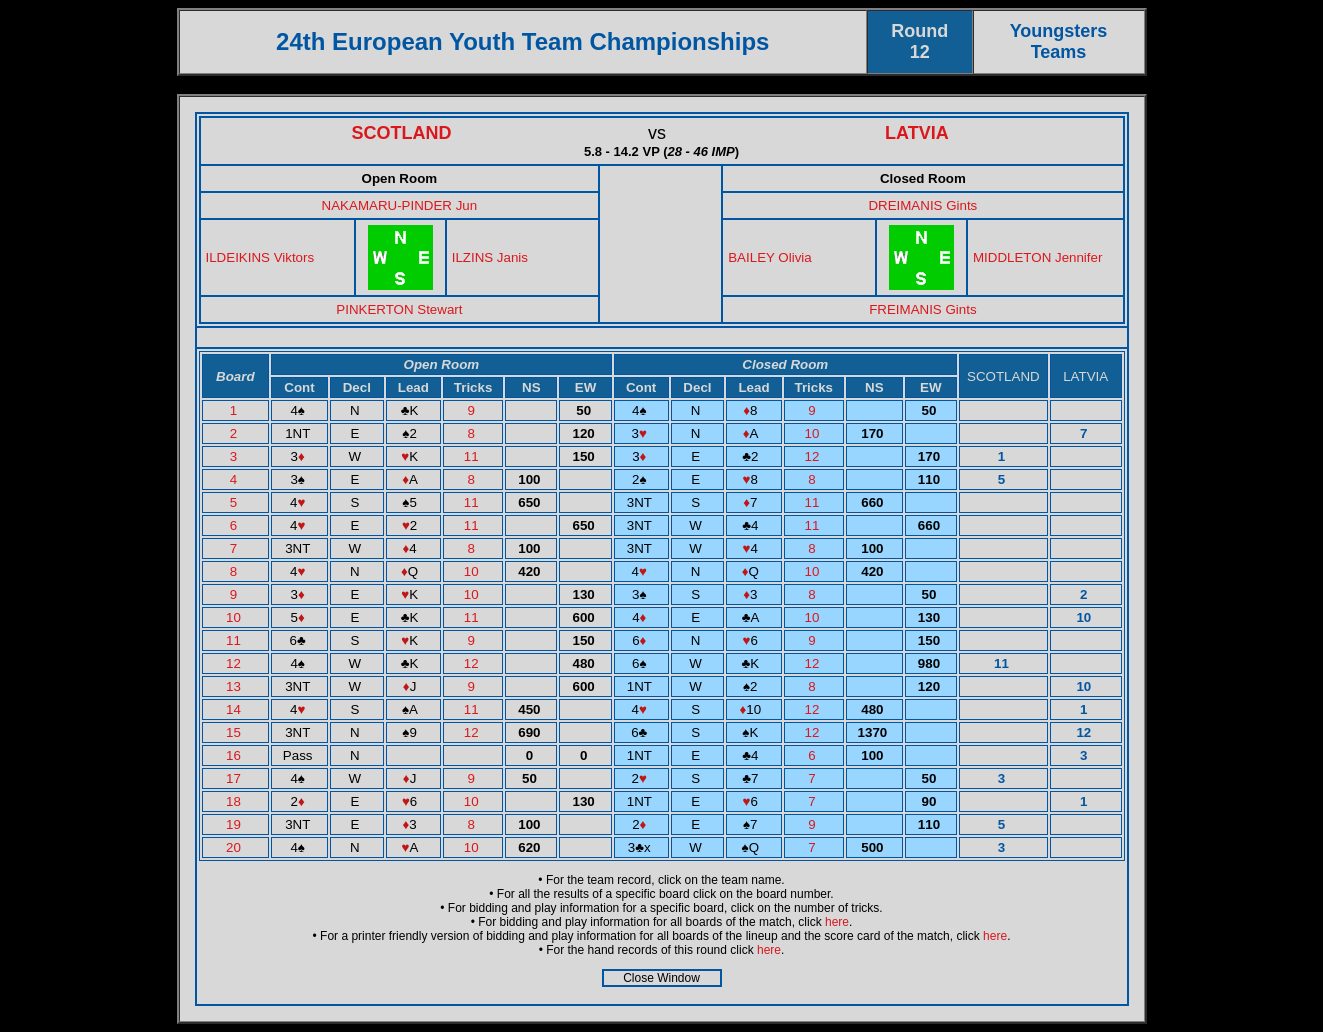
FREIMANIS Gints (922, 309)
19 (235, 824)
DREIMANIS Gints (922, 205)
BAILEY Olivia (769, 257)
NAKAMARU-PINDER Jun (400, 205)
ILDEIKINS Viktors (260, 257)
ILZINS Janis (490, 257)
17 (235, 778)
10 (814, 433)
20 (235, 847)
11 (473, 456)
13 (235, 686)
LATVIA (917, 133)
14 (235, 709)
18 (235, 801)
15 (235, 732)
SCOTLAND (402, 133)
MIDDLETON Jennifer (1037, 257)
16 (235, 755)
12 (814, 456)
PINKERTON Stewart (399, 309)
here (837, 922)
